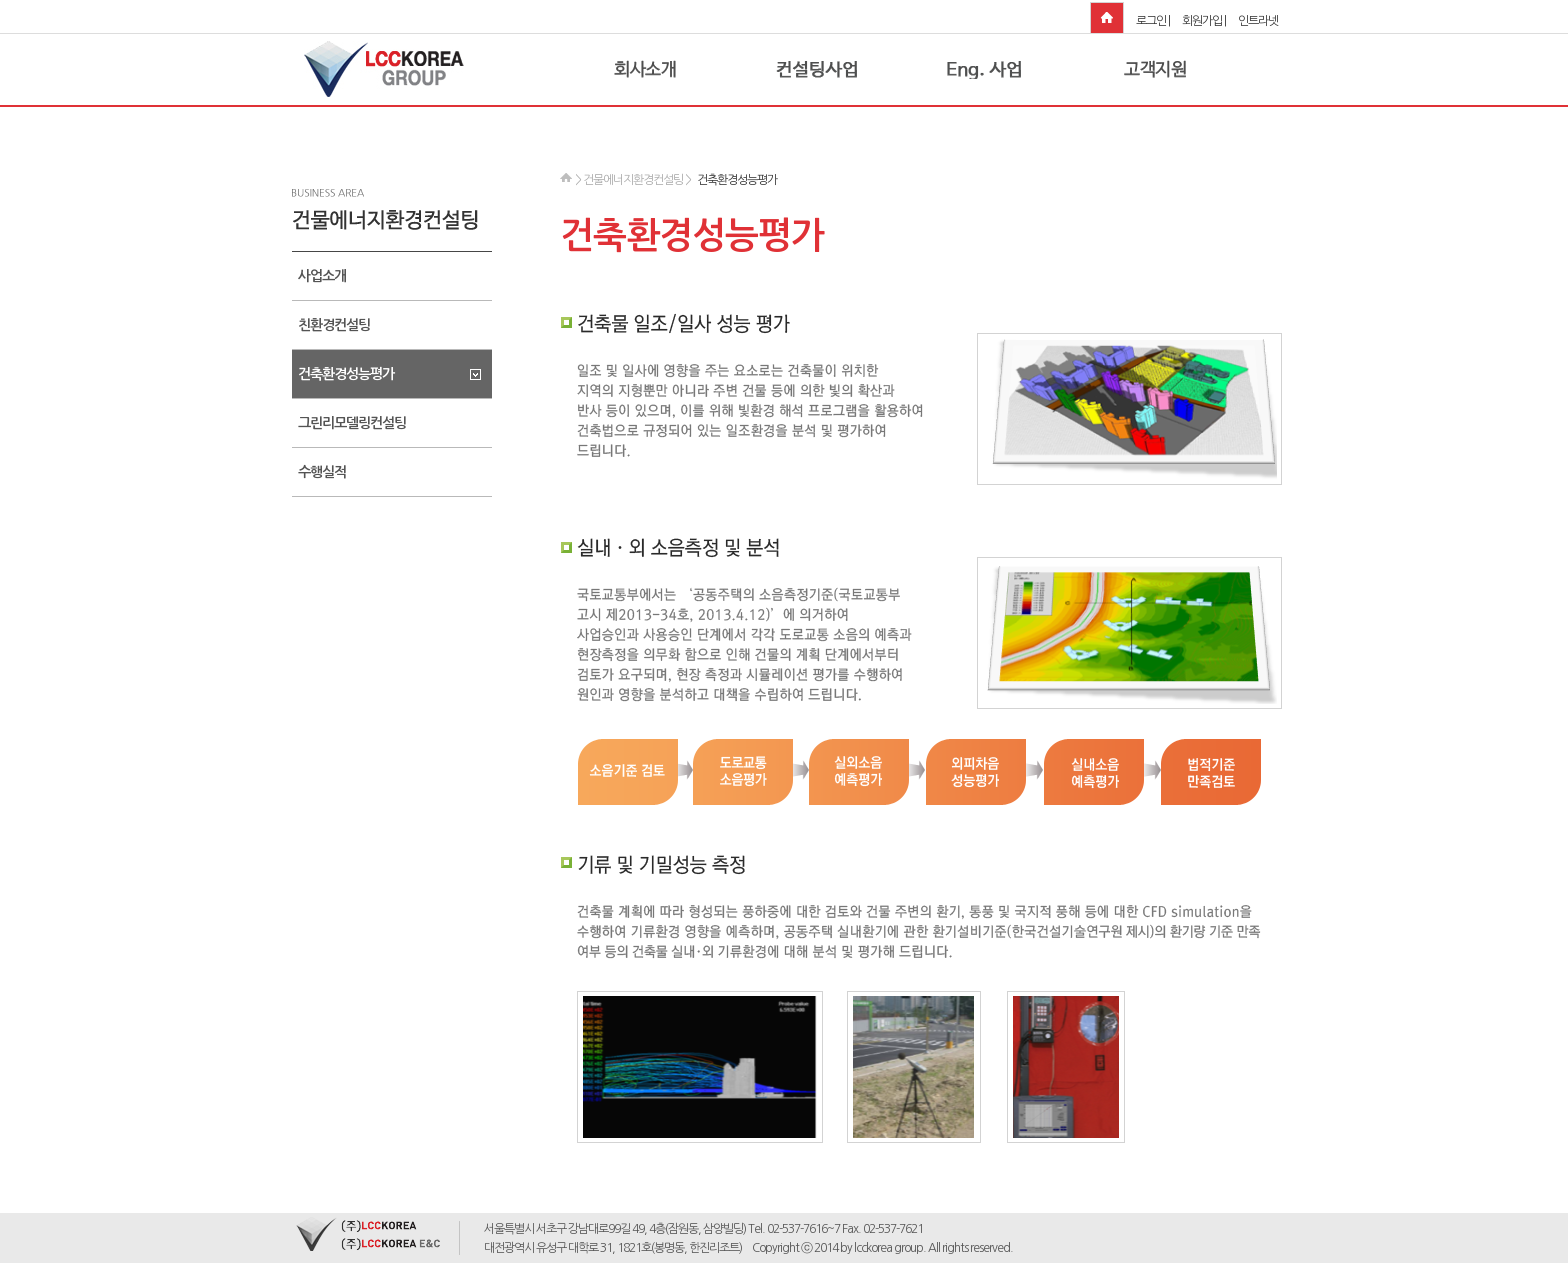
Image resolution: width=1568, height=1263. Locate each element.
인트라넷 (1258, 21)
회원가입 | (1204, 21)
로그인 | (1153, 21)
